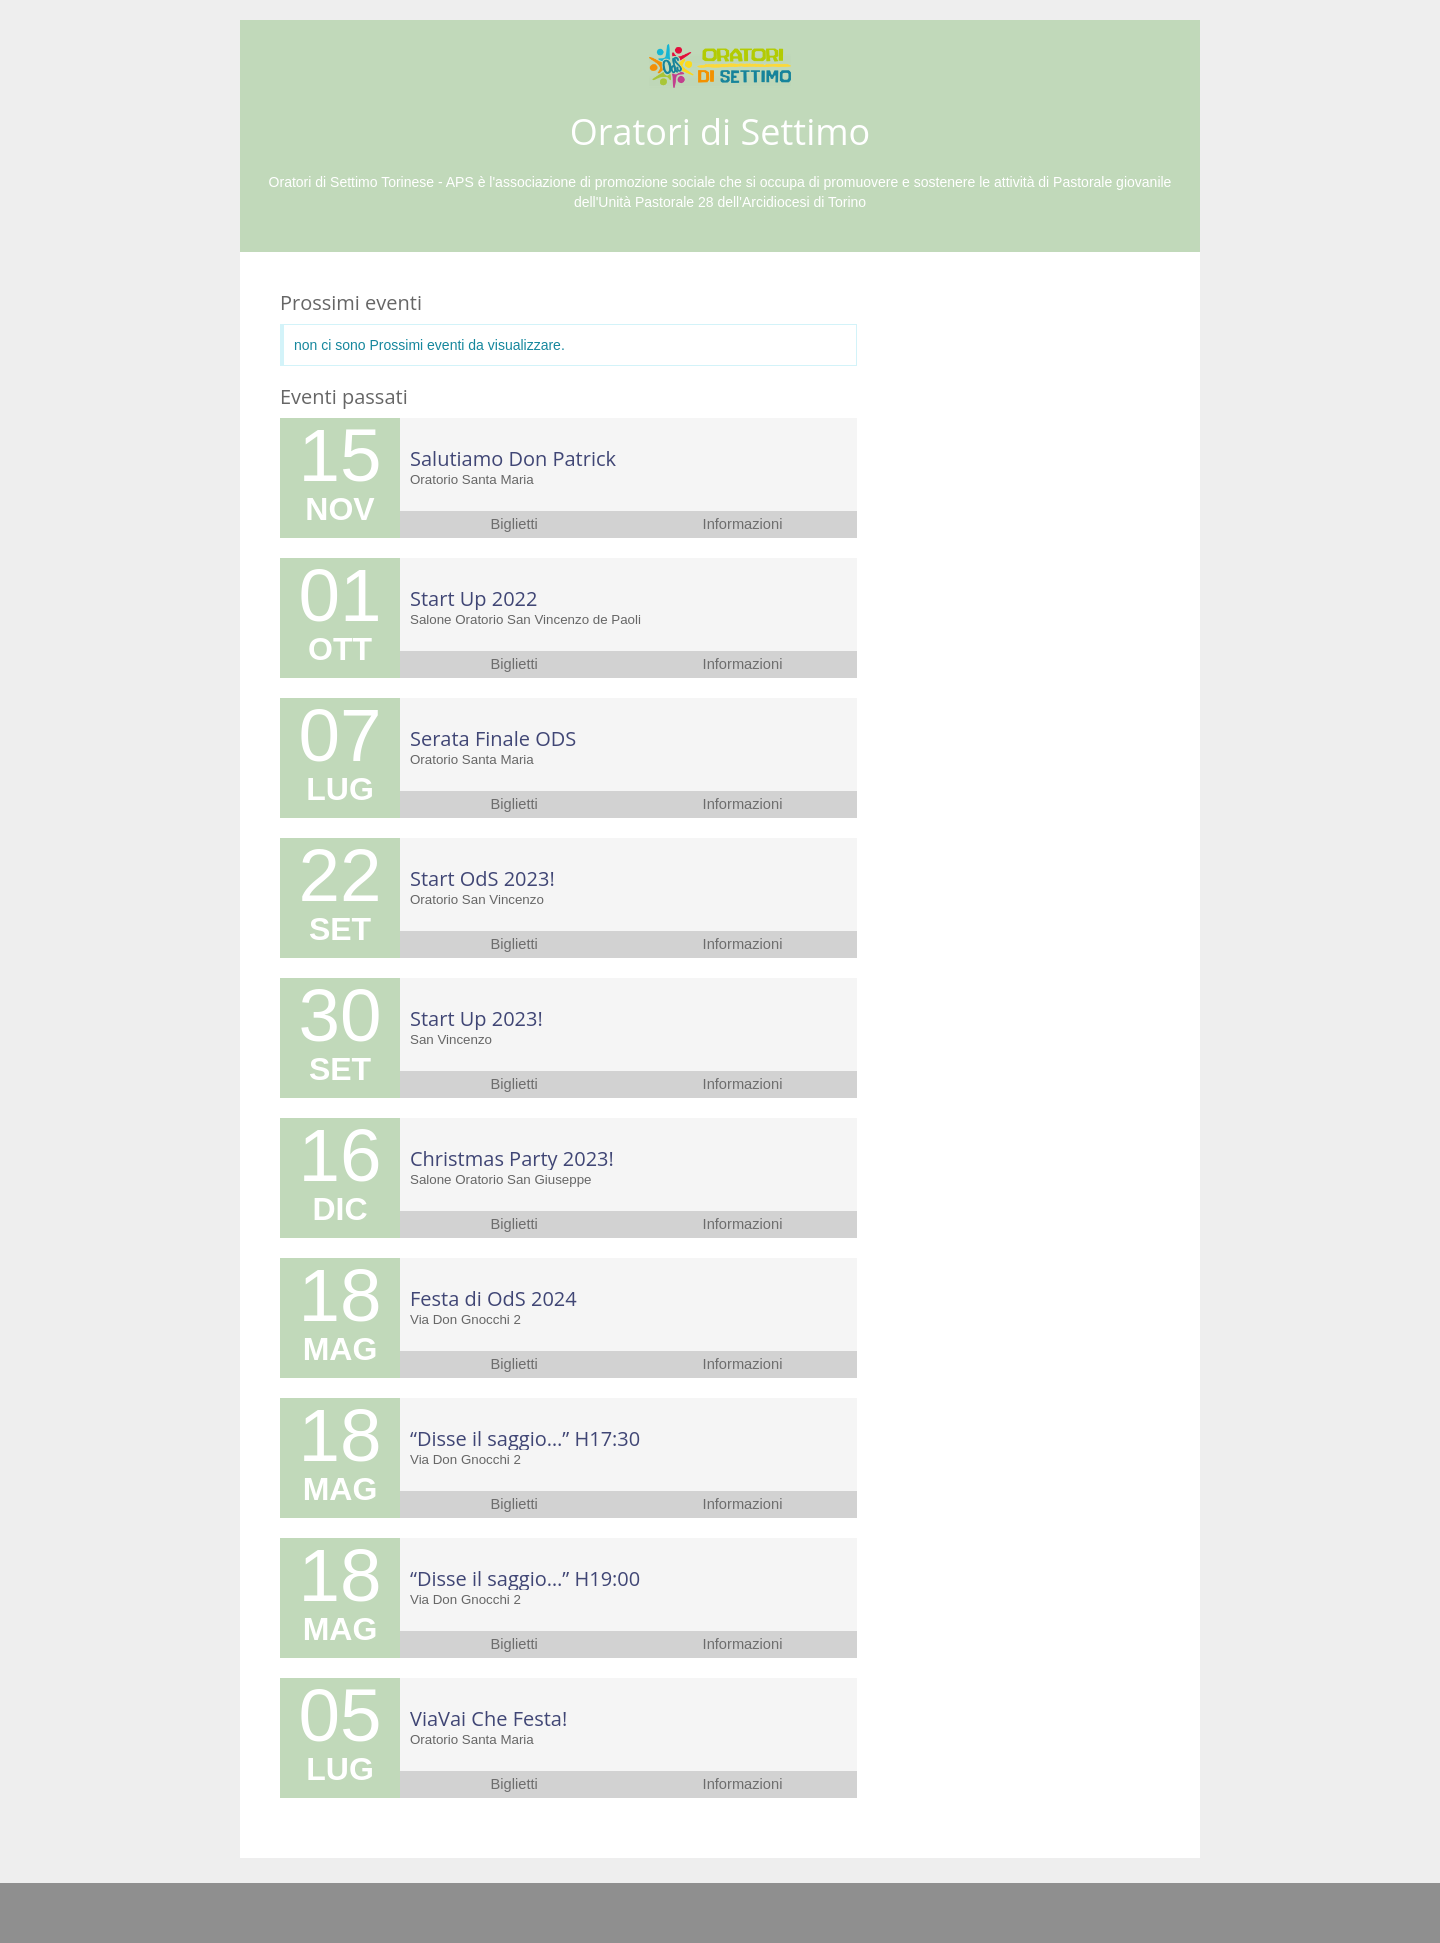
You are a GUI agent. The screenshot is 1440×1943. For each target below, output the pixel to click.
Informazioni (743, 524)
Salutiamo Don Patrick (513, 458)
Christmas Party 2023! (512, 1158)
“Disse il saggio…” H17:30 (525, 1438)
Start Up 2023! (476, 1018)
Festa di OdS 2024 (493, 1298)
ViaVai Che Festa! (488, 1718)
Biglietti (514, 524)
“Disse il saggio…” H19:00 (525, 1578)
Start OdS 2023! (482, 878)
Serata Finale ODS (493, 738)
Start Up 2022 (473, 598)
